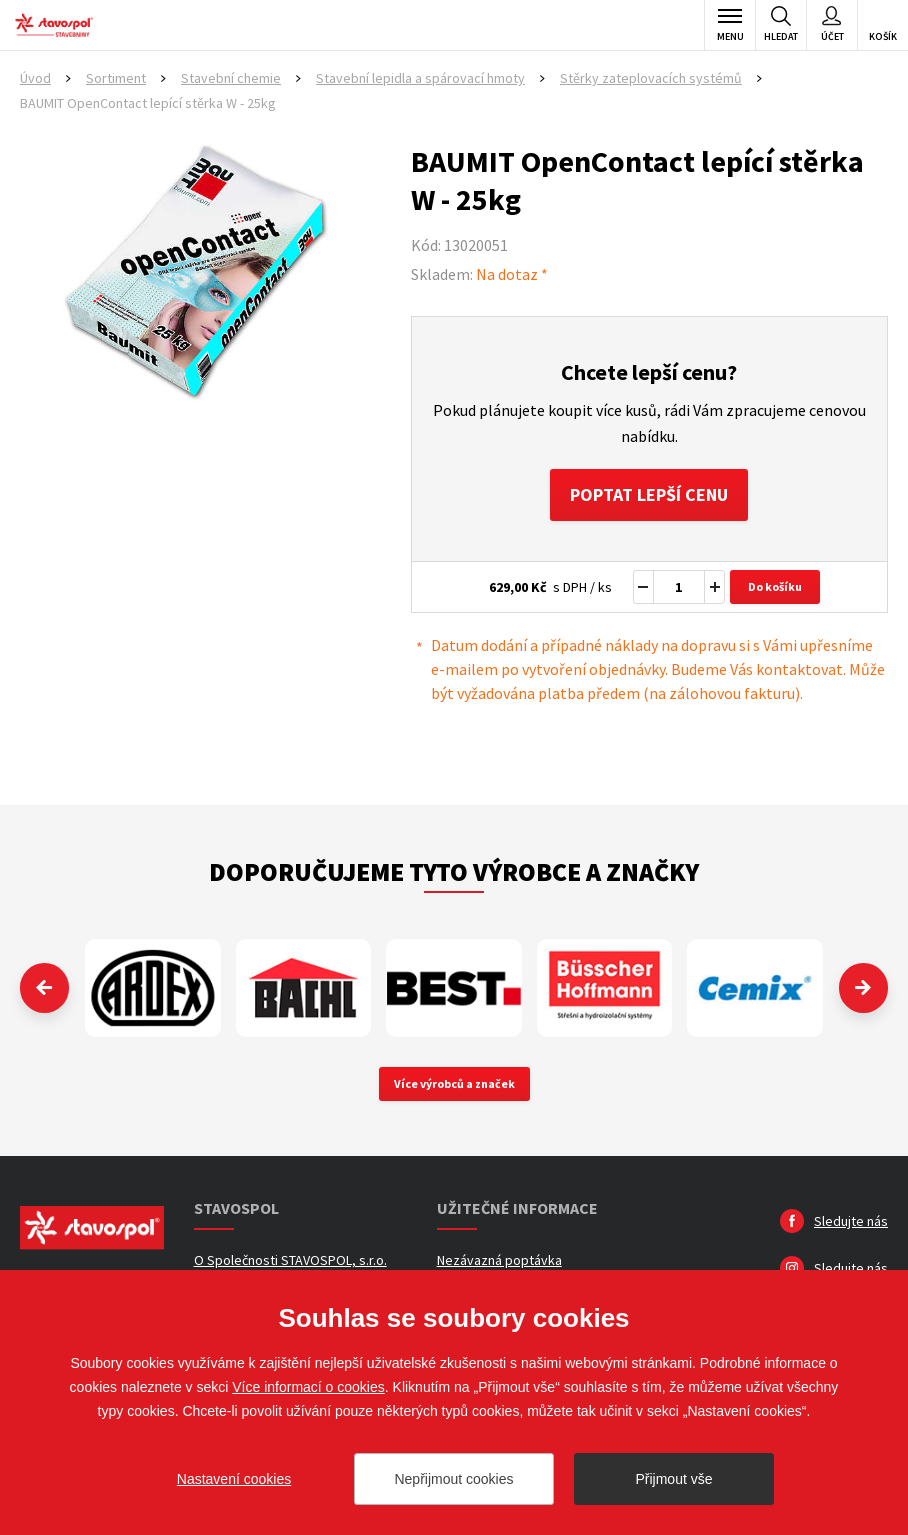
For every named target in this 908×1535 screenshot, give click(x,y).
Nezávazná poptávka (499, 1261)
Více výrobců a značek (454, 1084)
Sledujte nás (851, 1222)
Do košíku (775, 586)
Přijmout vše (673, 1479)
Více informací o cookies (308, 1387)
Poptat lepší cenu (649, 494)
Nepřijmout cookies (453, 1479)
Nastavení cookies (234, 1479)
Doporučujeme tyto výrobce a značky (454, 871)
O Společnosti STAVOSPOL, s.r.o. (290, 1261)
